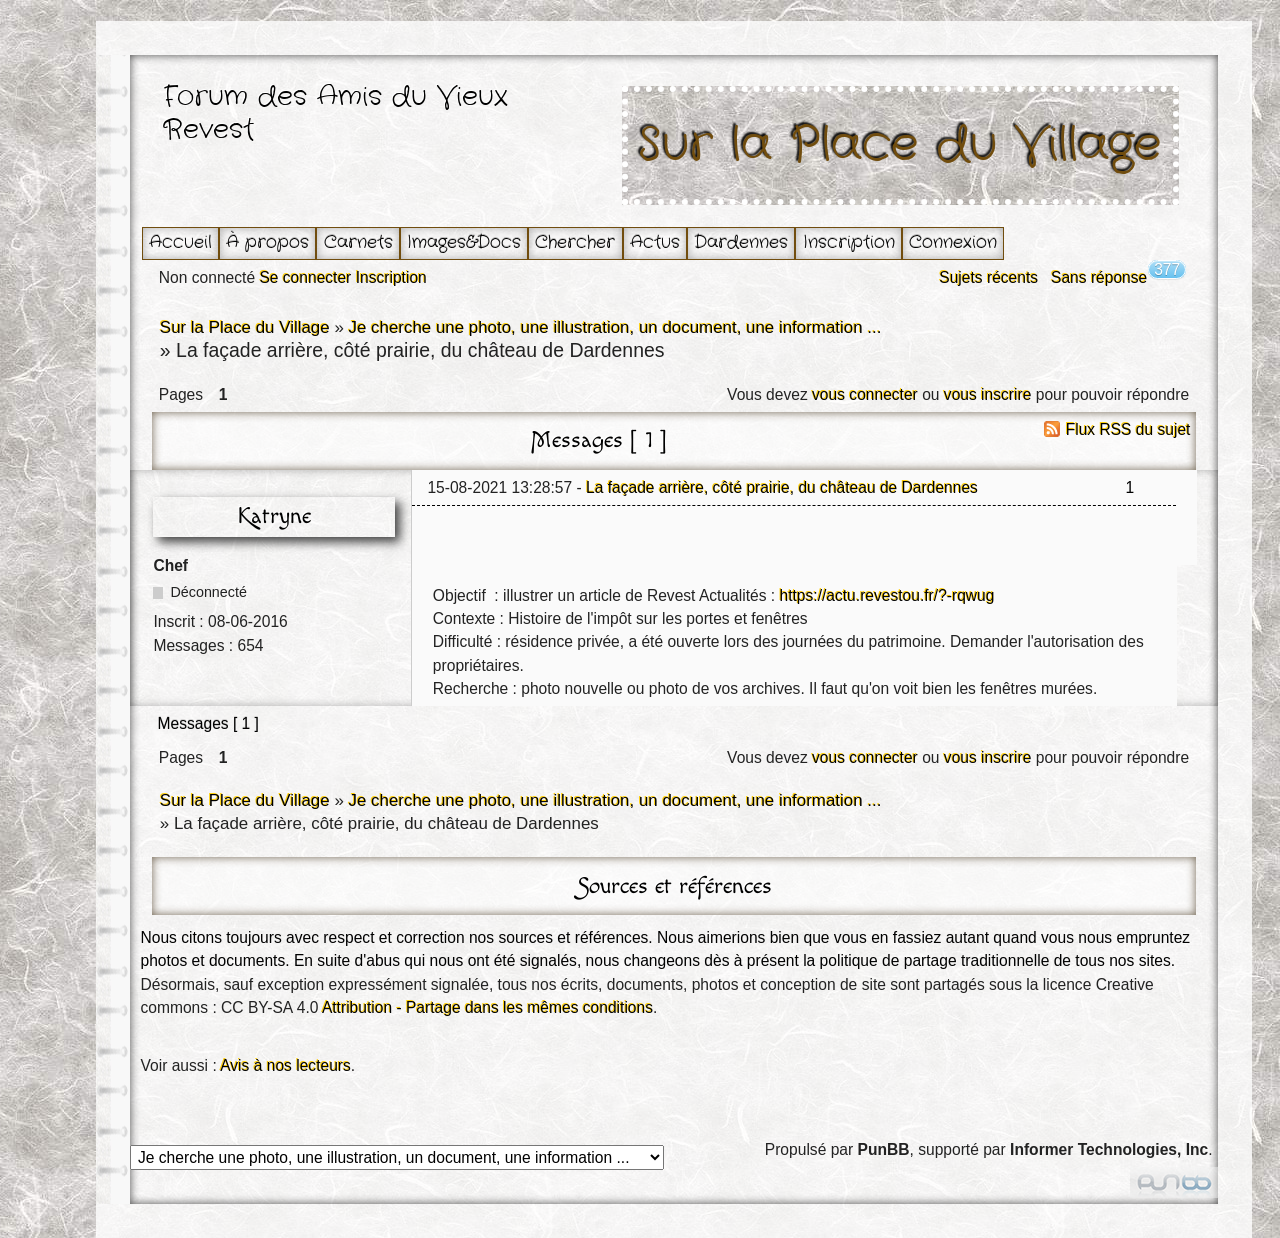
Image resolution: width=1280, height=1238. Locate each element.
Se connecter (305, 277)
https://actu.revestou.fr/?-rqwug (887, 595)
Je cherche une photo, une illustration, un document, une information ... (614, 327)
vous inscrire (988, 394)
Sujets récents (988, 277)
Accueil (180, 242)
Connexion (953, 242)
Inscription (849, 242)
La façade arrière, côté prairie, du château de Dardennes (782, 487)
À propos (267, 242)
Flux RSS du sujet (1128, 429)
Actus (655, 242)
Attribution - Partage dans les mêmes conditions (487, 1007)
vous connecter (865, 394)
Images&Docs (464, 242)
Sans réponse (1099, 277)
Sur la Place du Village (900, 145)
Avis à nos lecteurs (285, 1065)
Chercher (575, 242)
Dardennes (741, 242)
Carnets (358, 242)
